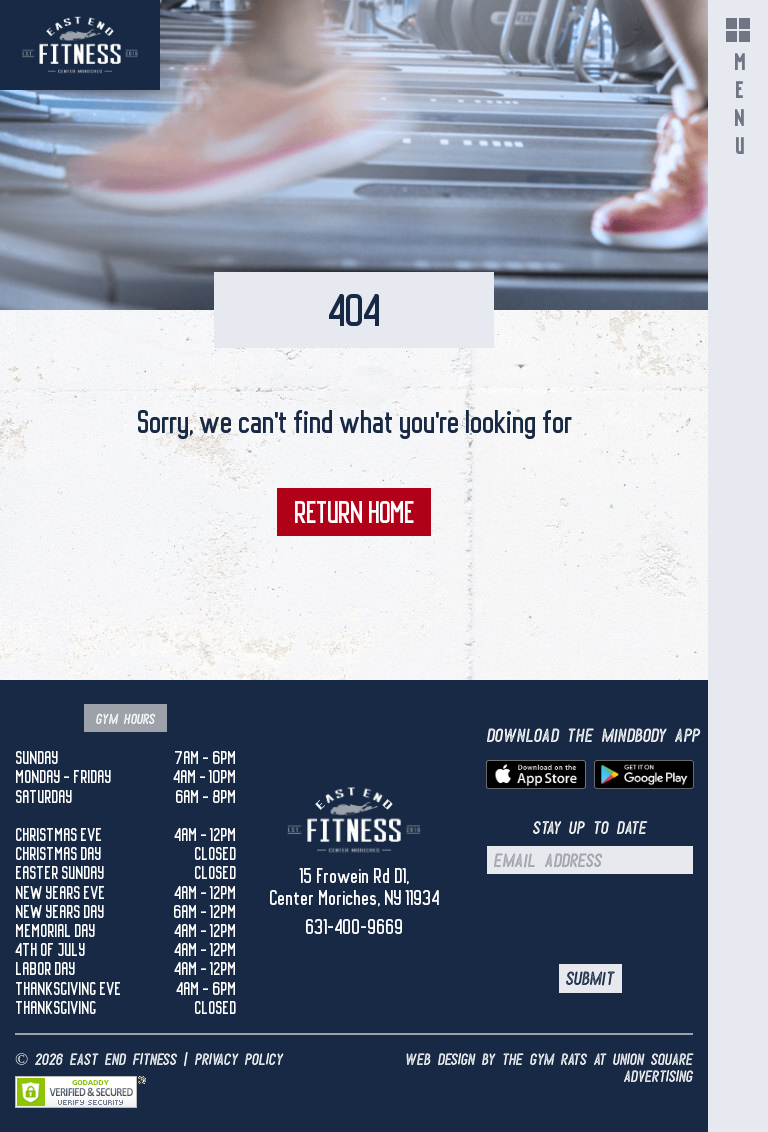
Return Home (354, 512)
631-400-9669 (354, 927)
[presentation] (629, 919)
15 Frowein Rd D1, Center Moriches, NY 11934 (354, 887)
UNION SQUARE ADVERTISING (653, 1068)
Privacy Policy (239, 1059)
